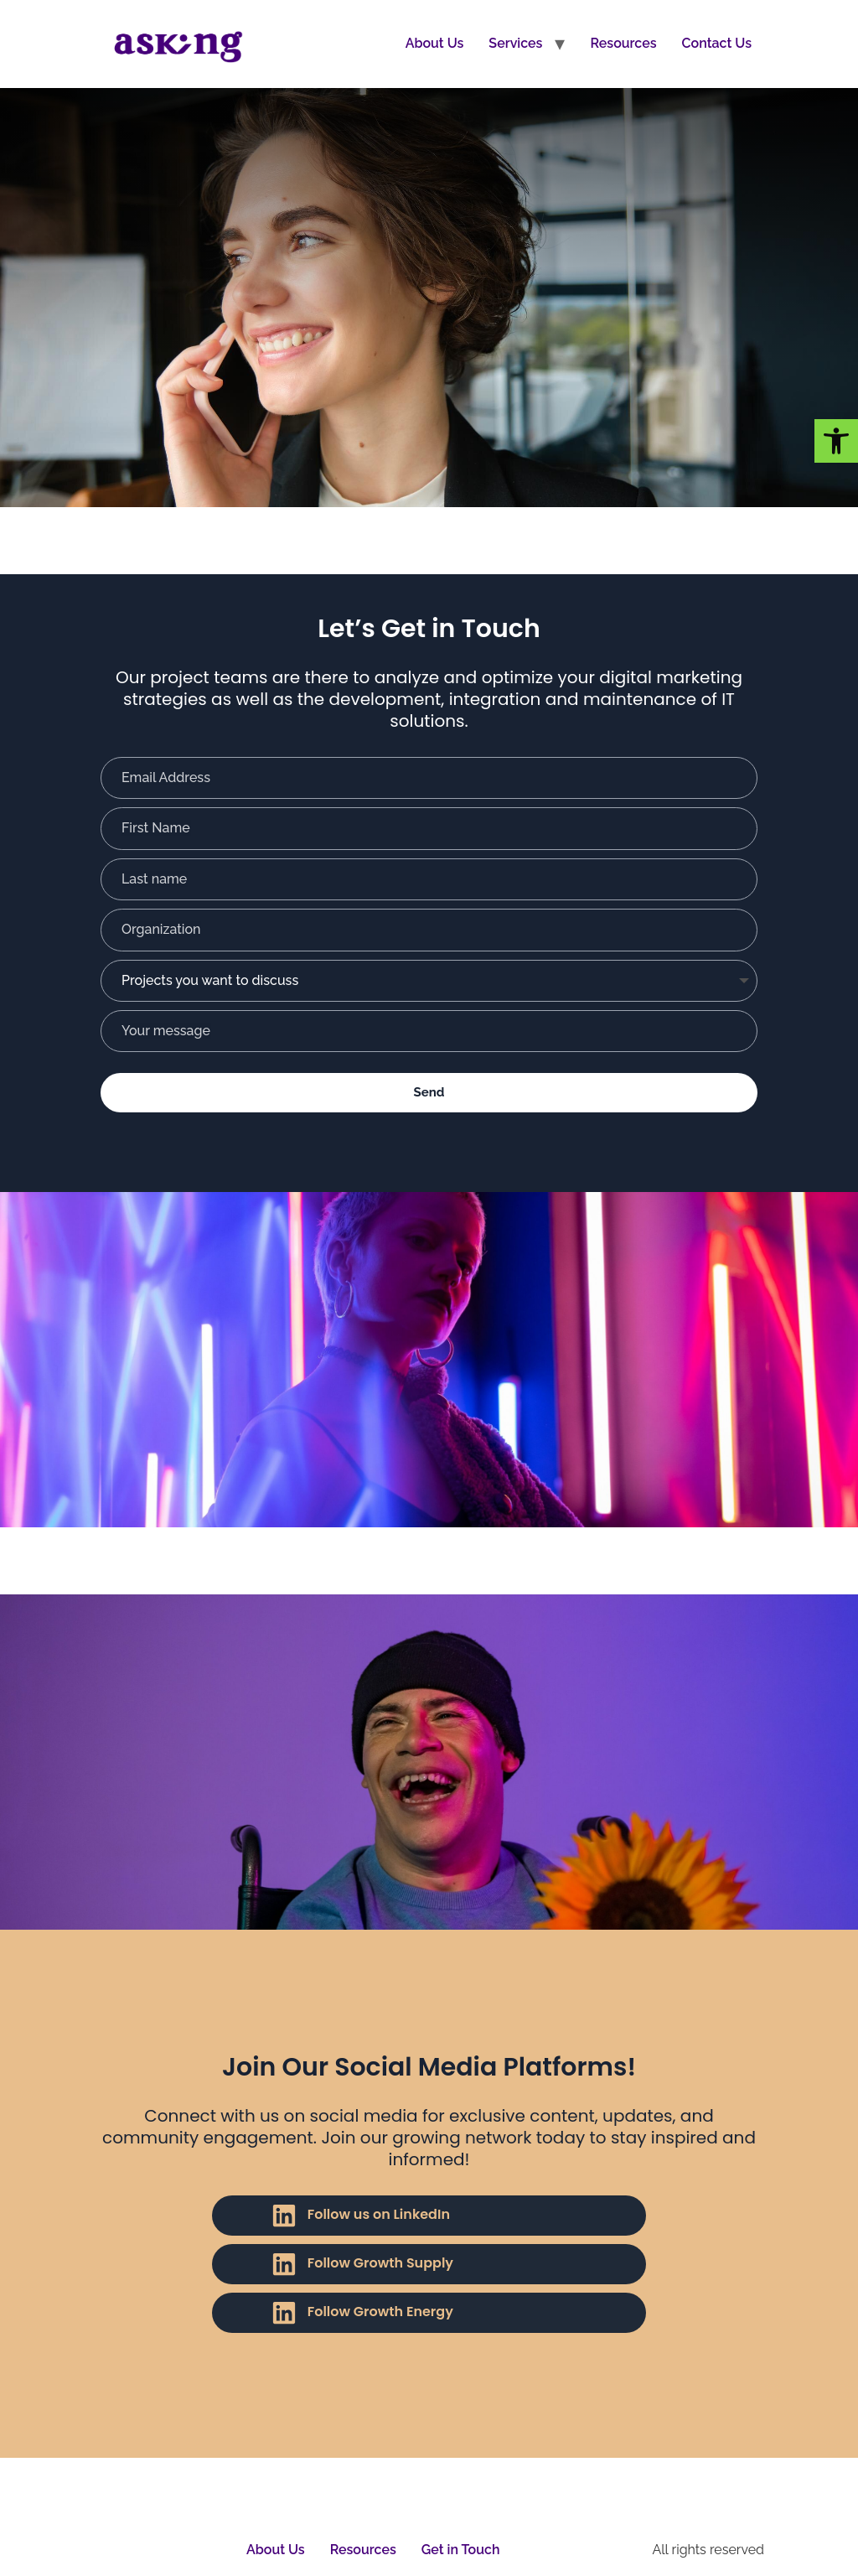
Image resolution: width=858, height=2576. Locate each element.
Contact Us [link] (717, 43)
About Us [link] (435, 43)
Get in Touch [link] (460, 2550)
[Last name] (429, 879)
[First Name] (429, 828)
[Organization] (429, 930)
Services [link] (515, 43)
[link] (836, 441)
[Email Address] (429, 778)
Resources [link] (623, 43)
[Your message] (429, 1031)
